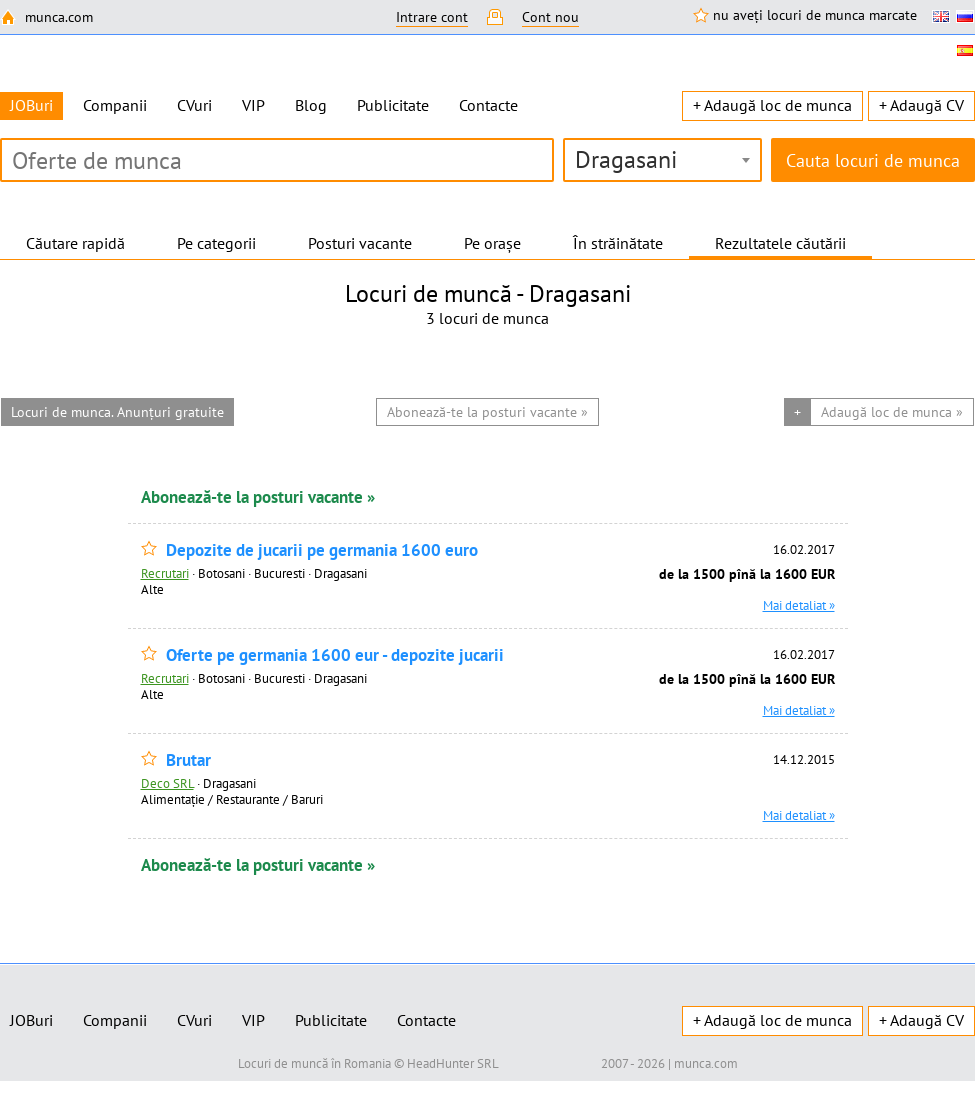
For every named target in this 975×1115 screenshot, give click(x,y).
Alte (152, 589)
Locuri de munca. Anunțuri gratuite (117, 412)
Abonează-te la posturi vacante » (258, 497)
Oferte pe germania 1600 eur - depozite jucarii (335, 655)
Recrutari (165, 573)
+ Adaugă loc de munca (772, 105)
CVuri (194, 105)
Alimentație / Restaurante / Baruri (232, 799)
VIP (253, 105)
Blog (311, 105)
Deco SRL (167, 783)
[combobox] (662, 160)
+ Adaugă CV (921, 105)
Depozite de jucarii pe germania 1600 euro (322, 550)
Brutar (188, 760)
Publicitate (393, 105)
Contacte (488, 105)
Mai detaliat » (799, 605)
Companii (115, 105)
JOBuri (31, 1020)
